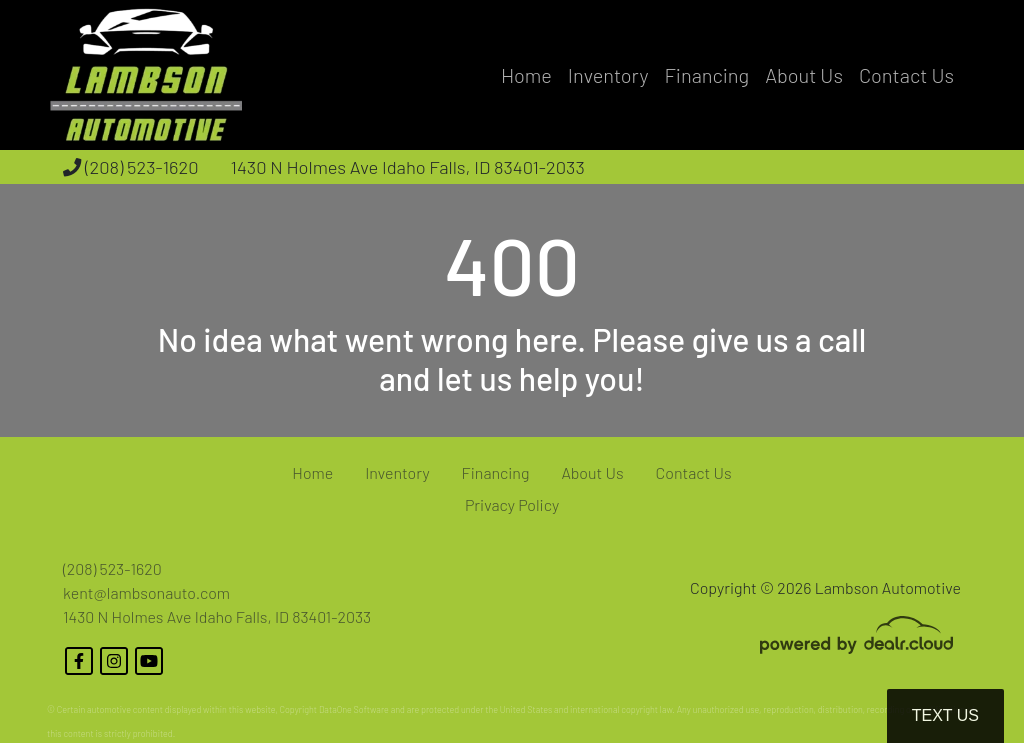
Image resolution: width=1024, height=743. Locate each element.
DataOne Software (354, 709)
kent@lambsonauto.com (146, 592)
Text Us (945, 715)
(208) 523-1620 (131, 167)
